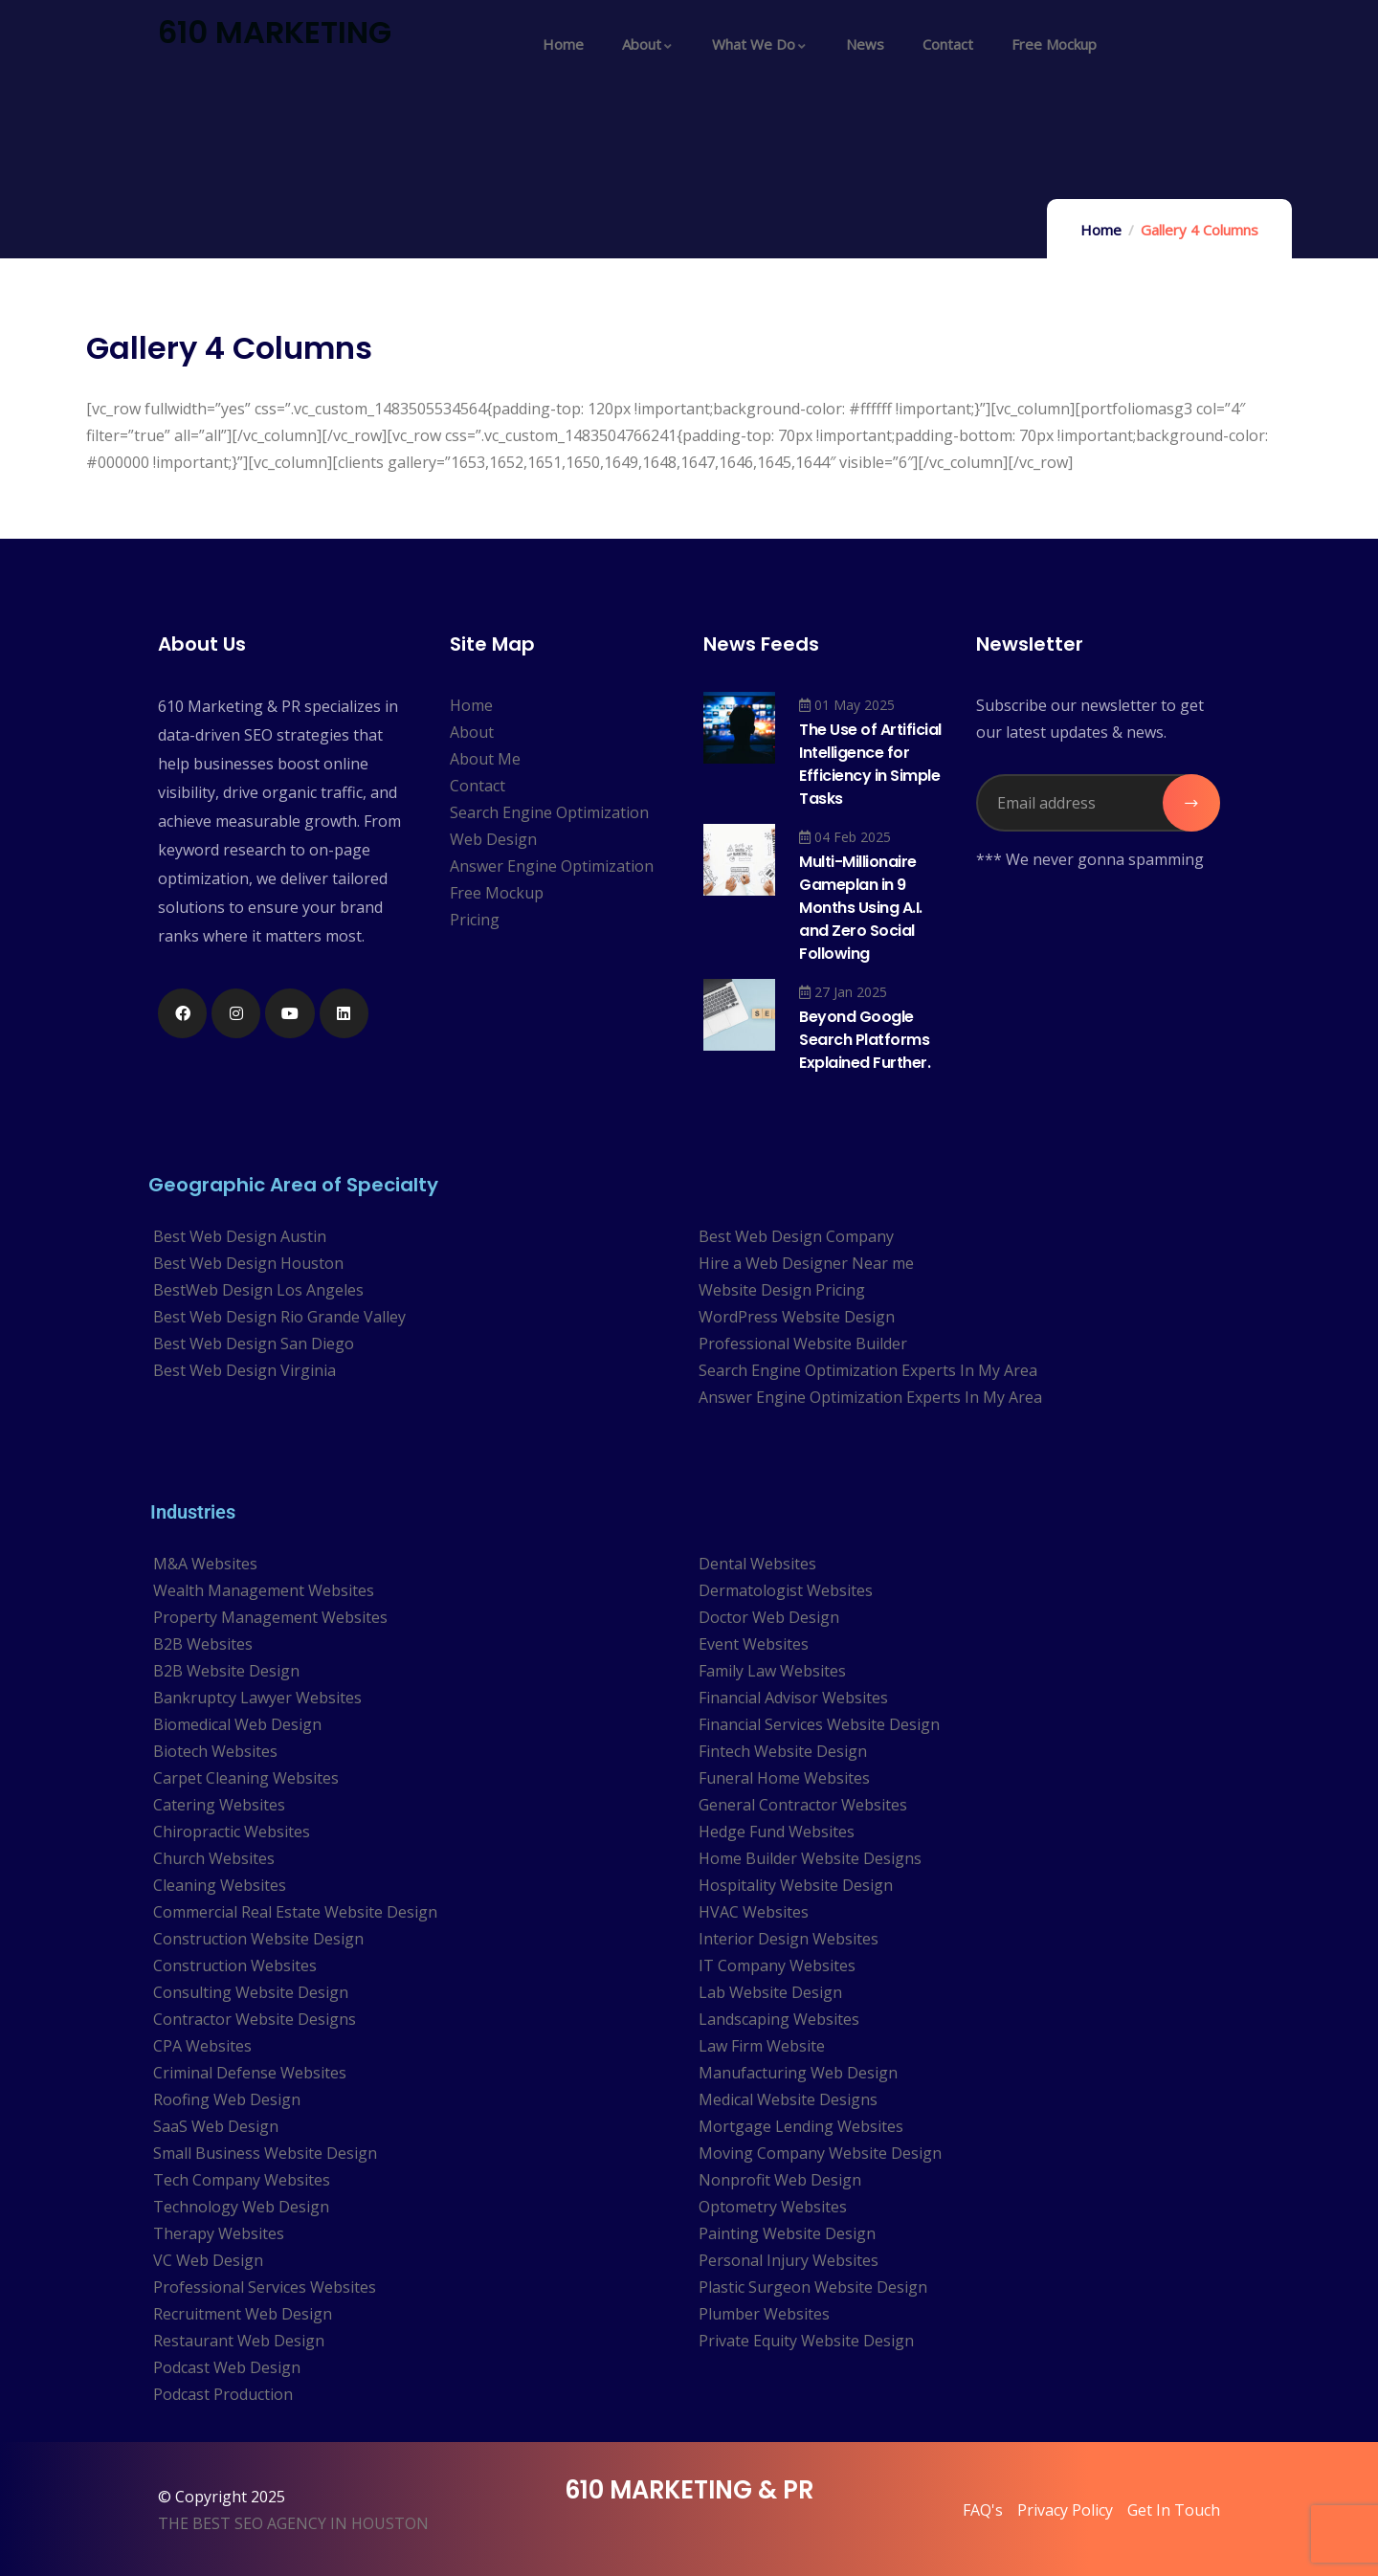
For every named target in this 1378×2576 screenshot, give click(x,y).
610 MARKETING (274, 32)
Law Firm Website (762, 2045)
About (472, 732)
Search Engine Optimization (549, 812)
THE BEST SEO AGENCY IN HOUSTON (293, 2523)
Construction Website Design (258, 1938)
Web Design (493, 839)
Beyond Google (864, 1040)
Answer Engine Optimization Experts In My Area (870, 1397)
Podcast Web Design (226, 2367)
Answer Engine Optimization (552, 866)
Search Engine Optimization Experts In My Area (868, 1370)
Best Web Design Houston (248, 1263)
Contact (477, 785)
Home (1101, 229)
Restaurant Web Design (238, 2340)
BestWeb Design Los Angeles (258, 1289)
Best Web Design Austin (239, 1236)
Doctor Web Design (769, 1617)
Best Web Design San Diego (253, 1343)
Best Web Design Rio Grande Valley (279, 1316)
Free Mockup (497, 892)
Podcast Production (223, 2394)
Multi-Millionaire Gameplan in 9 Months (860, 908)
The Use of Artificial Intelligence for (870, 764)
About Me (485, 758)
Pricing (475, 919)
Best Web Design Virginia (244, 1370)
